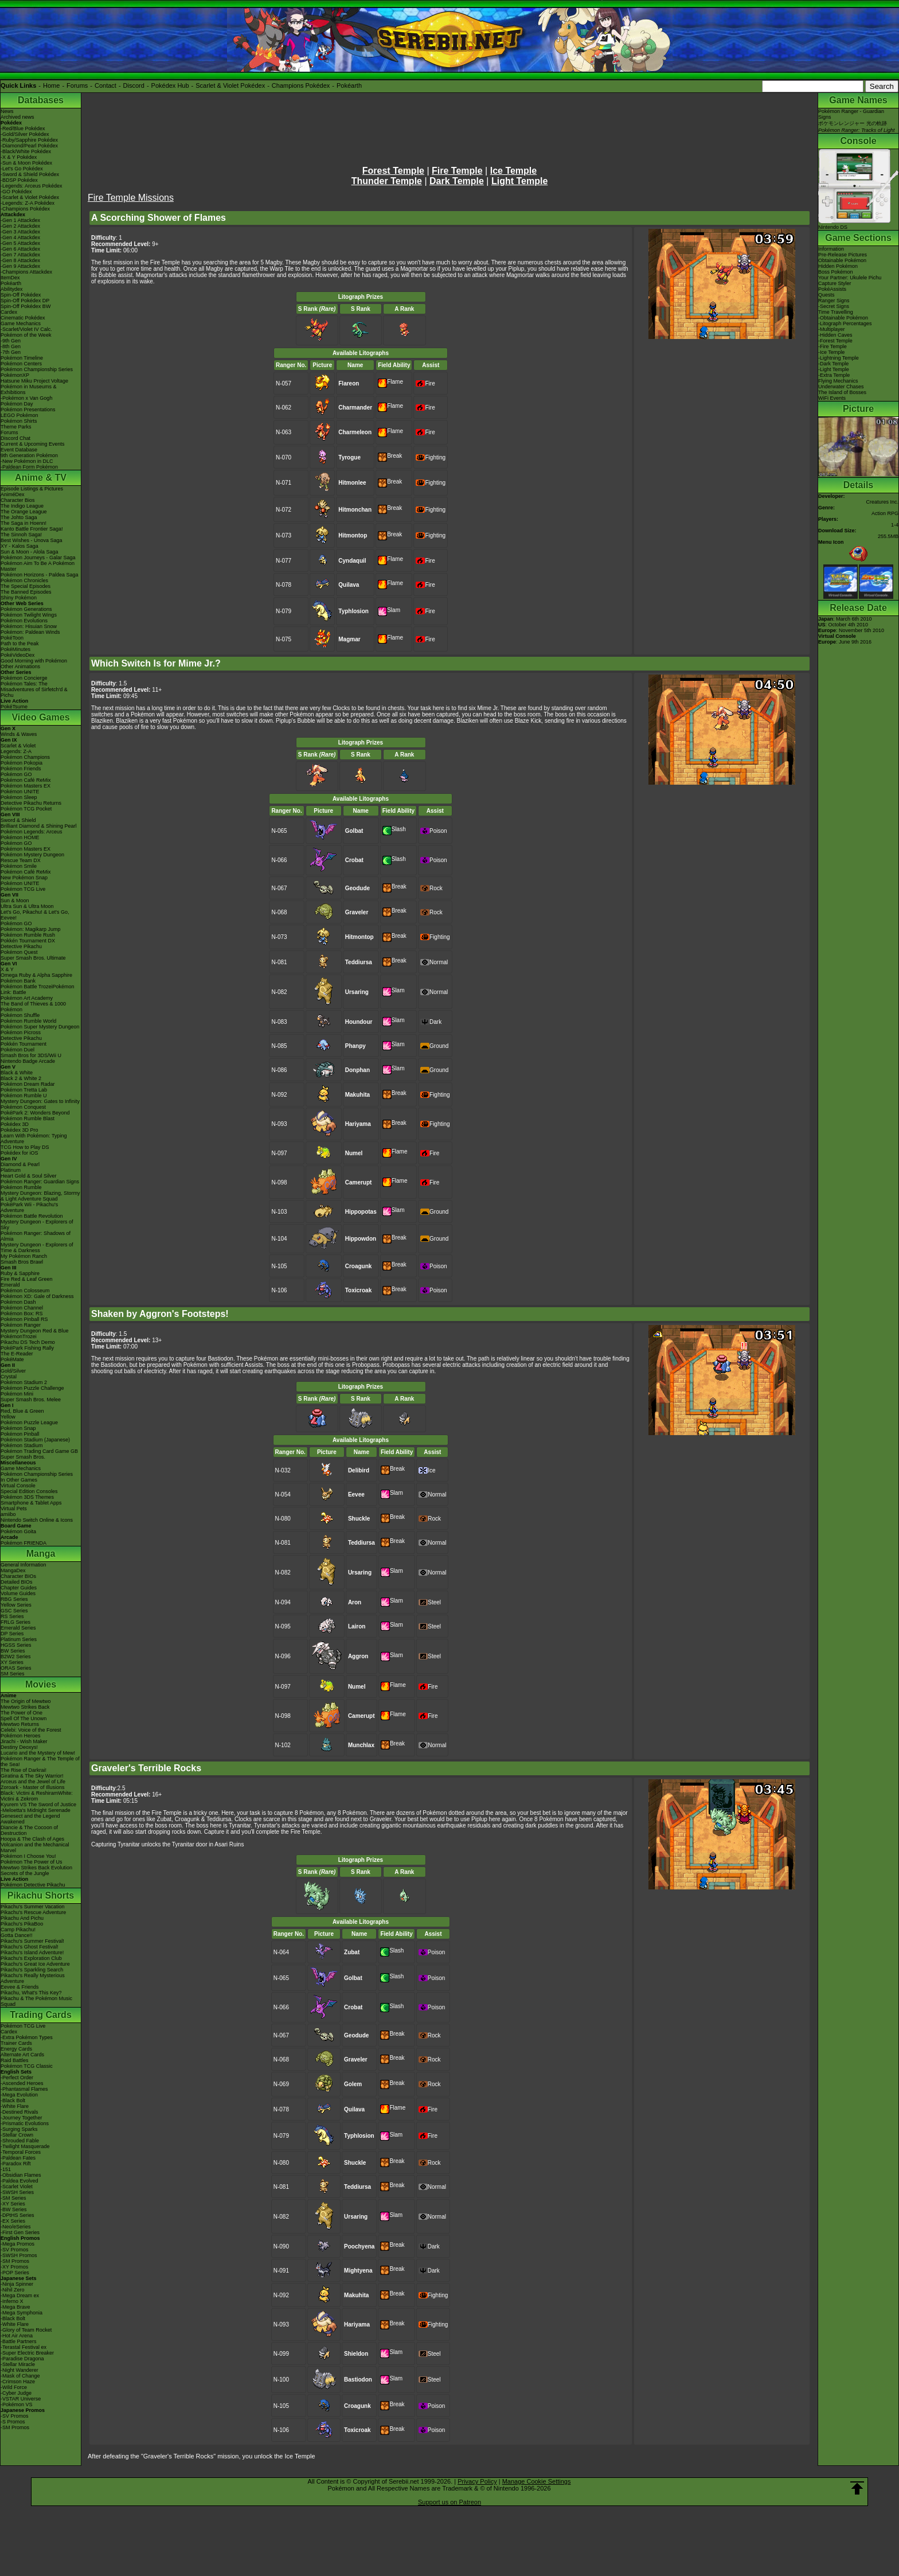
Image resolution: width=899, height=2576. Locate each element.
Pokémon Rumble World (28, 1021)
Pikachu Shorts (40, 1895)
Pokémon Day (17, 404)
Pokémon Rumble (21, 1187)
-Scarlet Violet (17, 2186)
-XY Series (13, 2204)
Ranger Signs (834, 300)
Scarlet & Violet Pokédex (230, 85)
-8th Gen (11, 346)
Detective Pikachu (21, 946)
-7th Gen (11, 352)
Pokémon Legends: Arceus (31, 832)
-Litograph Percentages (845, 323)
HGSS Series (16, 1645)
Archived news (17, 117)
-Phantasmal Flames (24, 2089)
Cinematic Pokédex (23, 318)
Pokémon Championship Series (37, 369)
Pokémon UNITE (20, 791)
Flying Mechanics (838, 381)
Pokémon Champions (25, 757)
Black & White (17, 1072)
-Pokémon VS (17, 2404)
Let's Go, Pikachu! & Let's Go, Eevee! (35, 915)
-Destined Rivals (19, 2112)
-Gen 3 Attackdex (20, 232)
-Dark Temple (833, 364)
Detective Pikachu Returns (31, 803)
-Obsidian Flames (21, 2175)
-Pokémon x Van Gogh (26, 398)
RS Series (12, 1616)
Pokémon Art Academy (27, 998)
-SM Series (13, 2198)
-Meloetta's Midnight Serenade (36, 1810)
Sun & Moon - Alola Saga (29, 552)
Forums (77, 85)
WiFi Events (832, 398)
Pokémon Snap (18, 1428)
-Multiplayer (831, 329)
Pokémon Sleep (19, 797)
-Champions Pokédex (25, 209)
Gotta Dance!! (17, 1935)
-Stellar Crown (17, 2135)
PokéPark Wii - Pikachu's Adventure (29, 1207)
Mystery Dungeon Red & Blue (35, 1331)
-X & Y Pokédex (19, 157)
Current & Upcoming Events (33, 444)
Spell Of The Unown (23, 1718)
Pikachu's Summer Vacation (33, 1906)
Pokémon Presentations (28, 409)
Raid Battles (15, 2060)
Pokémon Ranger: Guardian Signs (40, 1181)
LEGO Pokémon (19, 415)
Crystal (9, 1376)
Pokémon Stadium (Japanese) (35, 1440)
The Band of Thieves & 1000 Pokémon (33, 1006)
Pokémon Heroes (21, 1736)
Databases (41, 100)
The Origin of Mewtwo (26, 1701)
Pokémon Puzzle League (29, 1422)
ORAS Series (16, 1668)
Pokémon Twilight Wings (29, 615)
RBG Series (14, 1599)
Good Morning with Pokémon (34, 661)
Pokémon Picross (21, 1032)
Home (51, 85)
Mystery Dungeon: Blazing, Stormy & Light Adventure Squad (40, 1196)
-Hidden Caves (835, 335)
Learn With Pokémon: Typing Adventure (34, 1138)
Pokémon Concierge (24, 678)
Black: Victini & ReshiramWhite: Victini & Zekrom (37, 1796)
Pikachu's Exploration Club (31, 1958)
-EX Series (13, 2221)
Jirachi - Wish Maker (24, 1741)
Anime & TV (41, 477)
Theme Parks (16, 427)
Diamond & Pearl (20, 1164)
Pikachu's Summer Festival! (32, 1941)
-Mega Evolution (19, 2095)
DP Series (12, 1633)
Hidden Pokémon (838, 266)
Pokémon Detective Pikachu (33, 1885)
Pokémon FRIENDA (23, 1543)
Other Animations (20, 666)
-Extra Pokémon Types (27, 2037)
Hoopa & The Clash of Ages (32, 1839)
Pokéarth (349, 85)
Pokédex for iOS (19, 1153)
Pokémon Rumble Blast (27, 1118)
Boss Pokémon (835, 272)
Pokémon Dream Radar (28, 1084)
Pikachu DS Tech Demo (28, 1342)
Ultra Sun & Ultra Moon (27, 906)
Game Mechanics (21, 323)
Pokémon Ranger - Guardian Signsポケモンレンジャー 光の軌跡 (856, 120)
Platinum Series (19, 1639)
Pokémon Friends (21, 768)
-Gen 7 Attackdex (20, 255)
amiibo (8, 1514)
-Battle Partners (19, 2341)
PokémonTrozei (19, 1336)
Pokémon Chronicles (24, 580)
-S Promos (13, 2422)
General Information (23, 1565)
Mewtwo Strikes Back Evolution (36, 1867)
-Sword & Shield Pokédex (30, 174)
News (7, 111)
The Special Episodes (25, 586)
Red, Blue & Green (22, 1411)
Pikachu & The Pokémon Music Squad (36, 2001)
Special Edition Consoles (29, 1491)
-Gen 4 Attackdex (20, 237)
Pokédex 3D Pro (19, 1130)
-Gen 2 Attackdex (20, 226)
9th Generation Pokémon (29, 455)
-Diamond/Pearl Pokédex (29, 146)
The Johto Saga (19, 517)
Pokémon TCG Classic (27, 2066)
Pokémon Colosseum (25, 1290)
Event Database (19, 450)
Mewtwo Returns (20, 1724)
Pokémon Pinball (20, 1434)
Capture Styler (834, 283)
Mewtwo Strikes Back (25, 1707)
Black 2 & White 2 (21, 1078)
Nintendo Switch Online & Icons (37, 1520)
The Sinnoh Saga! (21, 534)
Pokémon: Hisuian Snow (29, 626)
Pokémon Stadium (22, 1445)
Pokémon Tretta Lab (24, 1090)
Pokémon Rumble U (24, 1095)
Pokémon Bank (18, 981)
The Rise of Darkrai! (23, 1770)
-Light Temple (833, 369)
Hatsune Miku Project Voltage (34, 381)
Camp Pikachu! (18, 1929)
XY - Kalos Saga (19, 546)
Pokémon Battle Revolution (32, 1216)
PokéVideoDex (17, 655)
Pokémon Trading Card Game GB (39, 1451)
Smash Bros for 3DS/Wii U (31, 1055)
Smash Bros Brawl (22, 1262)
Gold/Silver (13, 1371)
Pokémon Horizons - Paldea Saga (40, 575)
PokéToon (12, 638)
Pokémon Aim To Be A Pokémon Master (38, 566)
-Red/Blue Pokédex (23, 128)
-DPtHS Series (17, 2215)
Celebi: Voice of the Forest (31, 1730)
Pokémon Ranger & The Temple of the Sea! (40, 1761)
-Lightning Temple (838, 358)
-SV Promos (15, 2249)
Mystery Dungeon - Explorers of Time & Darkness (37, 1247)
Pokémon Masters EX (25, 786)
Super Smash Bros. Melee (31, 1399)
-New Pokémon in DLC (27, 461)
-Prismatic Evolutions (25, 2123)
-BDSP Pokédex (19, 180)
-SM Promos (15, 2261)
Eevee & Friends (20, 1987)
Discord (133, 85)
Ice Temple (300, 2456)
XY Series (12, 1662)
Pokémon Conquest (23, 1107)
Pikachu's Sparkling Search (32, 1970)
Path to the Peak (20, 643)
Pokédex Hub (170, 85)
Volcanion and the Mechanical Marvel (35, 1847)
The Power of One (21, 1713)
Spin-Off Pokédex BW (25, 306)
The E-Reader (17, 1354)
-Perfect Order (17, 2077)
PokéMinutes (15, 649)
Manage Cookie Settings (536, 2481)
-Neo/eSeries (16, 2227)
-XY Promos (14, 2267)
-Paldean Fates (18, 2158)
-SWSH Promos (19, 2255)
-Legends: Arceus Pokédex (31, 186)
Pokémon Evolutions (24, 620)
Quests (826, 295)
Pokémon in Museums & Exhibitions (29, 389)
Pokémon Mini (17, 1394)
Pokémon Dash (18, 1302)
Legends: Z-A (16, 751)
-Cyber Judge (16, 2393)
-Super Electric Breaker (27, 2353)
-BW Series (14, 2209)
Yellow (8, 1417)
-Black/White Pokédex (26, 151)
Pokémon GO (16, 774)
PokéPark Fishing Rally (27, 1348)
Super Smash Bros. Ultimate (33, 958)
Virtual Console (18, 1485)
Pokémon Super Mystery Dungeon (40, 1027)
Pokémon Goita (18, 1531)
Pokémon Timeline (22, 358)
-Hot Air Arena (17, 2336)
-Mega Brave (15, 2307)
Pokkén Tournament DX (28, 941)
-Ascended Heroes (22, 2083)
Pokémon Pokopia (21, 763)
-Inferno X (12, 2301)
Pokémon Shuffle (20, 1015)
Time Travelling (835, 312)
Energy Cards (16, 2049)
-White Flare (15, 2106)
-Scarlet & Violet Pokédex (30, 197)
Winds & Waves (19, 734)
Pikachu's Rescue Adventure (33, 1912)
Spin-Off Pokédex (21, 295)
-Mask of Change (20, 2376)
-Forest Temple (835, 341)
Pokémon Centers (21, 364)
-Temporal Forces (21, 2152)
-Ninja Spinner (17, 2284)
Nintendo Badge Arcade (28, 1061)
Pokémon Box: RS (22, 1313)
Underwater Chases (841, 386)
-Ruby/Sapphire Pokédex (29, 140)
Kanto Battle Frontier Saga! (32, 529)
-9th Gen (11, 341)
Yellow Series (16, 1605)
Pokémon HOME (20, 837)
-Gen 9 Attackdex (20, 266)
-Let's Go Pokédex (22, 169)
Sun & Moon (15, 900)
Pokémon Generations (26, 609)
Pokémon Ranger (21, 1325)
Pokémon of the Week (26, 335)
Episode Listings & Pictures (32, 489)
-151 (6, 2169)
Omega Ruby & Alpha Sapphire (36, 975)
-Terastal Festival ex (23, 2347)
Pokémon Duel (17, 1050)
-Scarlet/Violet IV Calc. (26, 329)
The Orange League (24, 512)
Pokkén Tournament (23, 1044)
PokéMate (12, 1359)
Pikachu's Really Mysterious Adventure (33, 1978)
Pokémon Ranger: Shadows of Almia (36, 1236)
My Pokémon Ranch (24, 1256)
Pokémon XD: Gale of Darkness (37, 1296)
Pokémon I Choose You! (28, 1856)
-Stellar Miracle (18, 2364)
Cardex (9, 312)
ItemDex (10, 277)
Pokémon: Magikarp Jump (31, 929)
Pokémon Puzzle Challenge (32, 1388)
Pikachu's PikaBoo (22, 1924)
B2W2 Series (16, 1656)
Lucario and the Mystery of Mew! (38, 1753)
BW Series (13, 1651)
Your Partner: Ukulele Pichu (849, 277)
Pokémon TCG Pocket (26, 809)
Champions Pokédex (301, 85)
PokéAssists (832, 289)
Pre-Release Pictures (842, 255)
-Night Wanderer (19, 2370)
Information (831, 249)
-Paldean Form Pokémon (29, 467)
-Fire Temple (832, 346)
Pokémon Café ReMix (26, 780)
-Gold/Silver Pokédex (25, 134)
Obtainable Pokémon (842, 260)
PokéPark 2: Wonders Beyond (35, 1113)
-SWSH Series (17, 2192)
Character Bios (18, 500)
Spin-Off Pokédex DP (25, 300)
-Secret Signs (833, 306)
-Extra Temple (834, 375)
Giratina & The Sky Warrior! (32, 1776)
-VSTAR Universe (21, 2399)
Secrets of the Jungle (25, 1873)
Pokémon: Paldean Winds (30, 632)
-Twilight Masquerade (25, 2146)
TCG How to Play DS (25, 1147)
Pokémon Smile (19, 866)
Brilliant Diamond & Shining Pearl (39, 826)
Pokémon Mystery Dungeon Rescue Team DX (32, 857)
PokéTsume (14, 707)
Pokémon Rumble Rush (28, 935)
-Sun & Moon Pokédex (26, 163)
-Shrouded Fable (20, 2141)
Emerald (10, 1285)
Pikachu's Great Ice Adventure (35, 1964)
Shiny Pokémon (19, 598)
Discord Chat (15, 438)
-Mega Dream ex (20, 2295)
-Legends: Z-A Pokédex (27, 203)
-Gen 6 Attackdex (20, 249)
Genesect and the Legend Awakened (30, 1819)
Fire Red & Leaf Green (27, 1279)
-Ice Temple (831, 352)
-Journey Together (21, 2118)
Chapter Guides (19, 1588)
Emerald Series (18, 1628)
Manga (41, 1553)
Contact (105, 85)
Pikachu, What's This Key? (31, 1993)
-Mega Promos (17, 2244)
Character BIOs (18, 1576)
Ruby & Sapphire (20, 1273)
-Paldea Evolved (19, 2181)
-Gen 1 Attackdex (20, 220)
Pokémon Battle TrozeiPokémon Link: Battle (38, 989)
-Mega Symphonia (21, 2313)
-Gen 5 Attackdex (20, 243)
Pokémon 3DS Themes (27, 1497)
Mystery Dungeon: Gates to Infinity (40, 1101)
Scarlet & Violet (18, 746)
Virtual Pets (14, 1508)
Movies (40, 1684)
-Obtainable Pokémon (843, 318)
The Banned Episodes (26, 592)
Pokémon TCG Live (23, 889)
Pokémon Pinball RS (24, 1319)
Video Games (40, 717)
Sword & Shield (18, 820)
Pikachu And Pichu (22, 1918)
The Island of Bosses (842, 392)
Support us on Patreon (449, 2502)
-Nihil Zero (13, 2290)
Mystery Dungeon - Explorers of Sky (37, 1224)
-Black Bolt (13, 2100)
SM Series (13, 1674)
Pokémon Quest (19, 952)
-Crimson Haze (18, 2381)
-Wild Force (14, 2387)
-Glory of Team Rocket (26, 2330)
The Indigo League (22, 506)
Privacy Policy (477, 2481)
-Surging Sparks (19, 2129)
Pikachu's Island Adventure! (32, 1952)
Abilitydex (12, 289)
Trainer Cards (16, 2043)
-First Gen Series (20, 2232)
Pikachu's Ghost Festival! (29, 1947)
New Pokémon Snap (24, 877)
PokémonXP (15, 375)
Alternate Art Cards (22, 2054)
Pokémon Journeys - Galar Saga (38, 557)
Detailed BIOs (17, 1582)
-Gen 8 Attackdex (20, 260)
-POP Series (15, 2272)
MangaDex (13, 1570)
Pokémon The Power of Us (31, 1862)
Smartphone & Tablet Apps (31, 1503)
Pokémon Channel (22, 1308)
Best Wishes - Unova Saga (31, 540)
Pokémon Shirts (19, 421)
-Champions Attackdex (26, 272)
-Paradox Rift (16, 2163)
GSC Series (14, 1611)
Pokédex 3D (15, 1124)
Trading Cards (41, 2015)
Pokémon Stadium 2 (24, 1382)
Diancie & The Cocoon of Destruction (29, 1830)
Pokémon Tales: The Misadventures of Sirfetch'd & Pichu (34, 689)
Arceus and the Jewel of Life (33, 1781)
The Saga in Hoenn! (23, 523)
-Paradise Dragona (22, 2358)
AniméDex (13, 494)
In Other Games (19, 1480)
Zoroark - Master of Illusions (33, 1787)
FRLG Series (15, 1622)
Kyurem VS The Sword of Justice (38, 1804)
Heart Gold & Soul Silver (29, 1176)
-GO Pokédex (16, 191)
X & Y (7, 969)
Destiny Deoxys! (19, 1747)
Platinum (11, 1170)
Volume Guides (18, 1593)
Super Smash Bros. (23, 1457)
